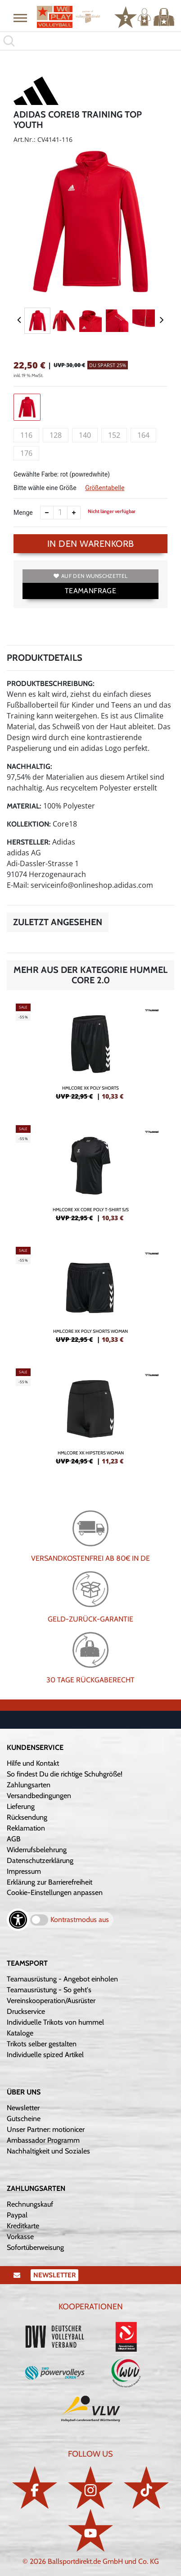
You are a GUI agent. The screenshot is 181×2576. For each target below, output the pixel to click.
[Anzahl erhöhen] (74, 512)
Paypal (17, 2215)
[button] (20, 17)
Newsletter (23, 2108)
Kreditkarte (23, 2226)
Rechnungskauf (30, 2204)
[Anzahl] (60, 512)
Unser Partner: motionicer (46, 2129)
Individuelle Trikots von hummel (55, 2022)
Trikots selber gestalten (42, 2044)
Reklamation (26, 1828)
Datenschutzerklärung (40, 1860)
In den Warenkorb (90, 543)
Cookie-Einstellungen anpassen (55, 1892)
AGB (14, 1839)
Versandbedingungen (39, 1795)
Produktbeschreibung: (51, 683)
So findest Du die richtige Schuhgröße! (64, 1774)
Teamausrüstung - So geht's (49, 1989)
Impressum (24, 1871)
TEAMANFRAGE (90, 590)
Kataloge (20, 2033)
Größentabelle (104, 487)
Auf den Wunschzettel (90, 575)
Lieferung (21, 1806)
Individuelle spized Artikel (45, 2054)
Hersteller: (28, 842)
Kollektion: (29, 824)
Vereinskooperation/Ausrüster (51, 2000)
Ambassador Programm (43, 2140)
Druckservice (26, 2011)
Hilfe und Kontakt (33, 1763)
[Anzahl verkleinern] (47, 512)
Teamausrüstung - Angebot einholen (62, 1979)
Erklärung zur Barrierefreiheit (49, 1882)
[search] (90, 41)
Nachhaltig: (29, 766)
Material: (24, 806)
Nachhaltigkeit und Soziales (48, 2151)
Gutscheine (24, 2118)
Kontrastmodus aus (79, 1919)
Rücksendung (27, 1817)
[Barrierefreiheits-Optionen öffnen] (18, 1919)
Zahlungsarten (28, 1785)
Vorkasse (20, 2236)
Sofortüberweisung (35, 2247)
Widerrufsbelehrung (37, 1849)
